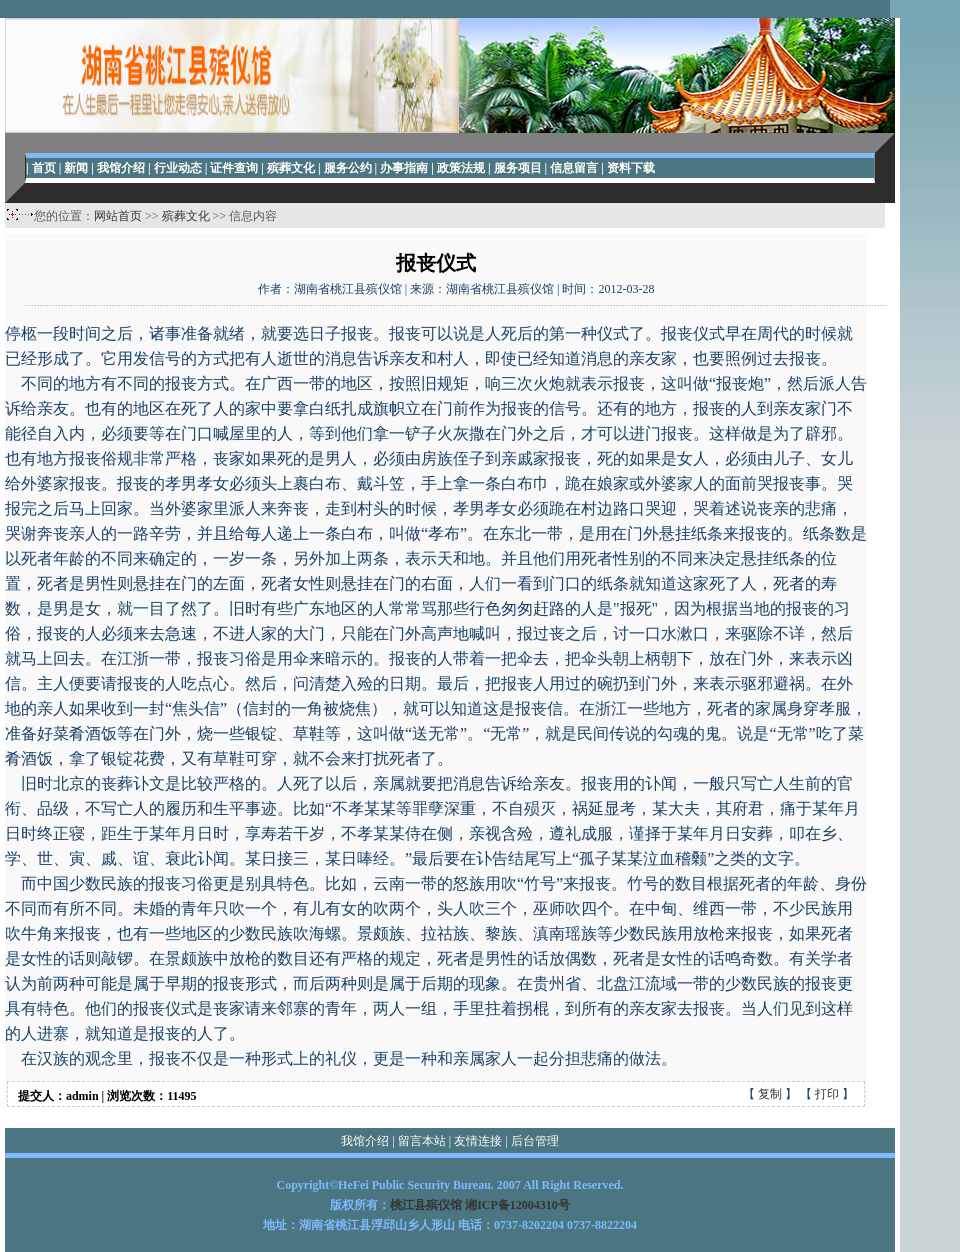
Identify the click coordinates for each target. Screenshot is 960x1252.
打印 (827, 1094)
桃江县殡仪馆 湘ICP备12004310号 (480, 1205)
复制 (770, 1094)
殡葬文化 (186, 216)
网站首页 (118, 216)
